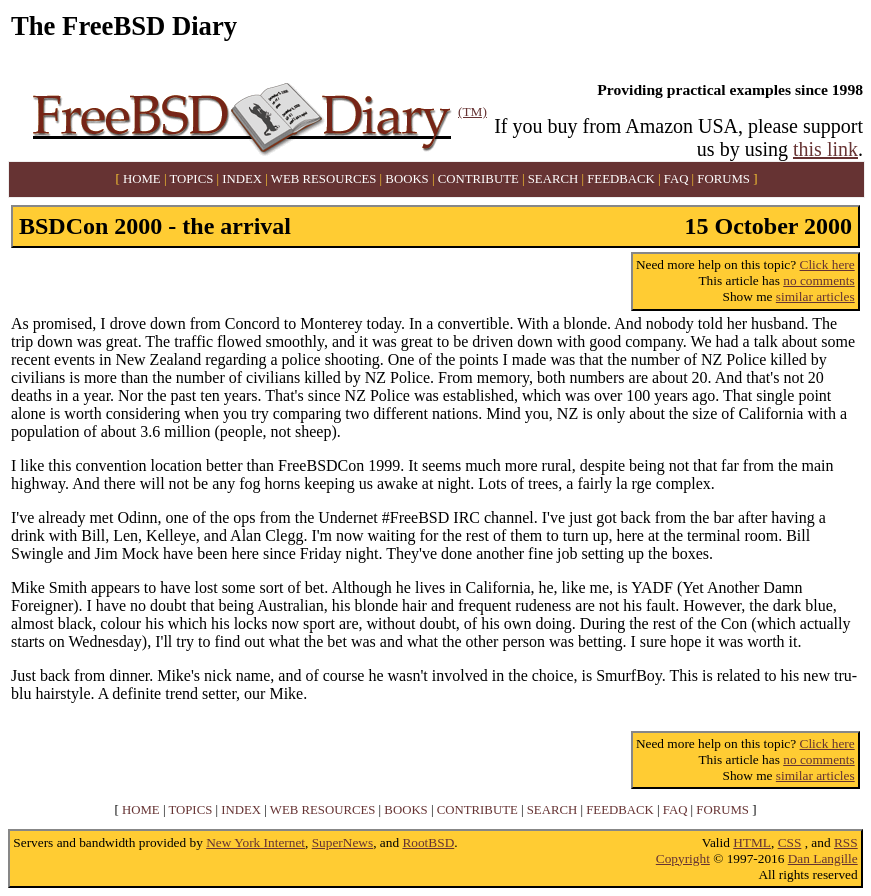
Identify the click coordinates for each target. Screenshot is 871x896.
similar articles (815, 296)
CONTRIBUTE (478, 179)
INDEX (242, 179)
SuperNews (342, 842)
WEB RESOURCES (324, 179)
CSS (790, 842)
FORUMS (723, 179)
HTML (752, 842)
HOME (142, 179)
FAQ (676, 179)
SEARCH (553, 179)
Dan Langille (823, 858)
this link (825, 149)
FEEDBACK (621, 179)
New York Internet (255, 842)
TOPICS (191, 179)
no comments (818, 280)
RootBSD (428, 842)
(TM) (472, 111)
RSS (846, 842)
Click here (827, 264)
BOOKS (406, 179)
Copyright (683, 858)
